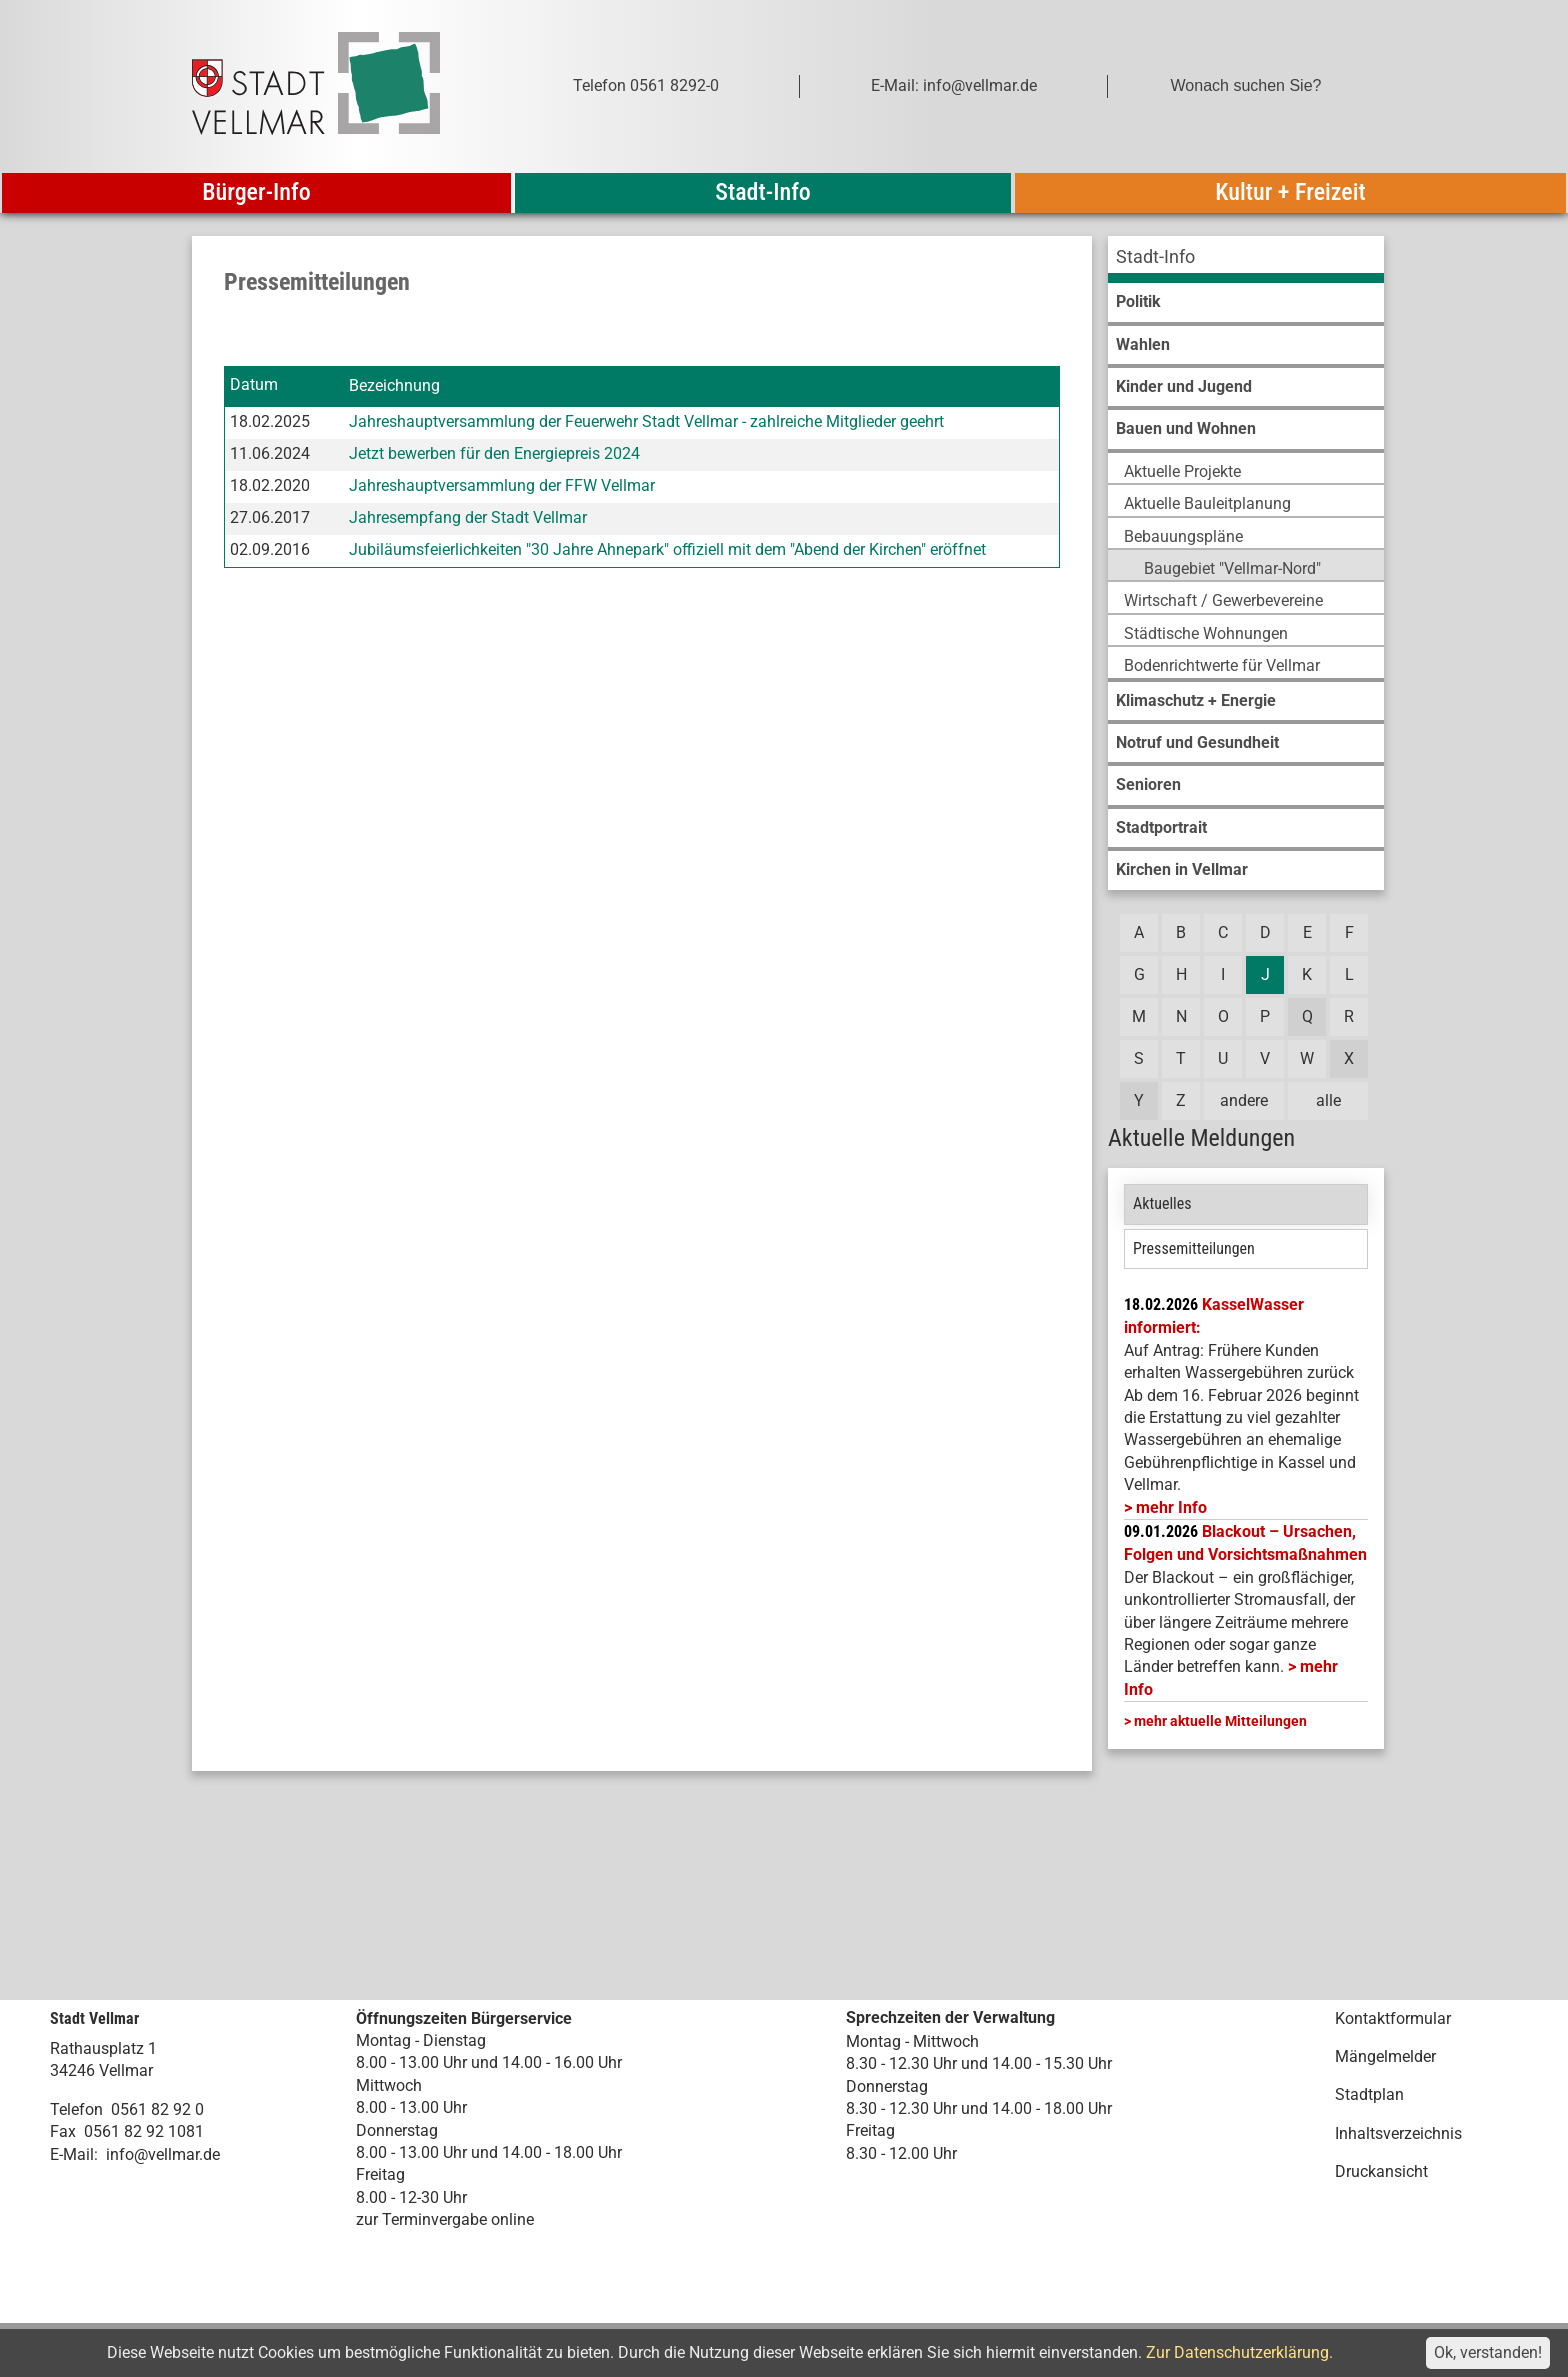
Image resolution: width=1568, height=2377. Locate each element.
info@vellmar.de (163, 2154)
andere (1244, 1100)
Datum (254, 385)
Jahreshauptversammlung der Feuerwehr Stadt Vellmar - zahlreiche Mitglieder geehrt (646, 421)
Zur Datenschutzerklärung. (1239, 2352)
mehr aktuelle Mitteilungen (1220, 1721)
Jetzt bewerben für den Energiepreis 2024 (494, 453)
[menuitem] (1246, 259)
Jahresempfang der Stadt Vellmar (468, 517)
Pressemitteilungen (1194, 1248)
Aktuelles (1162, 1203)
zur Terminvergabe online (445, 2219)
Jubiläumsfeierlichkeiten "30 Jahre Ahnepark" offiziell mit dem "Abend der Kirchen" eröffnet (667, 549)
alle (1328, 1100)
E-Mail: (74, 2154)
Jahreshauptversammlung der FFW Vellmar (502, 485)
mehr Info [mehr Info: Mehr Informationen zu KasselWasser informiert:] (1171, 1507)
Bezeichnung (394, 385)
